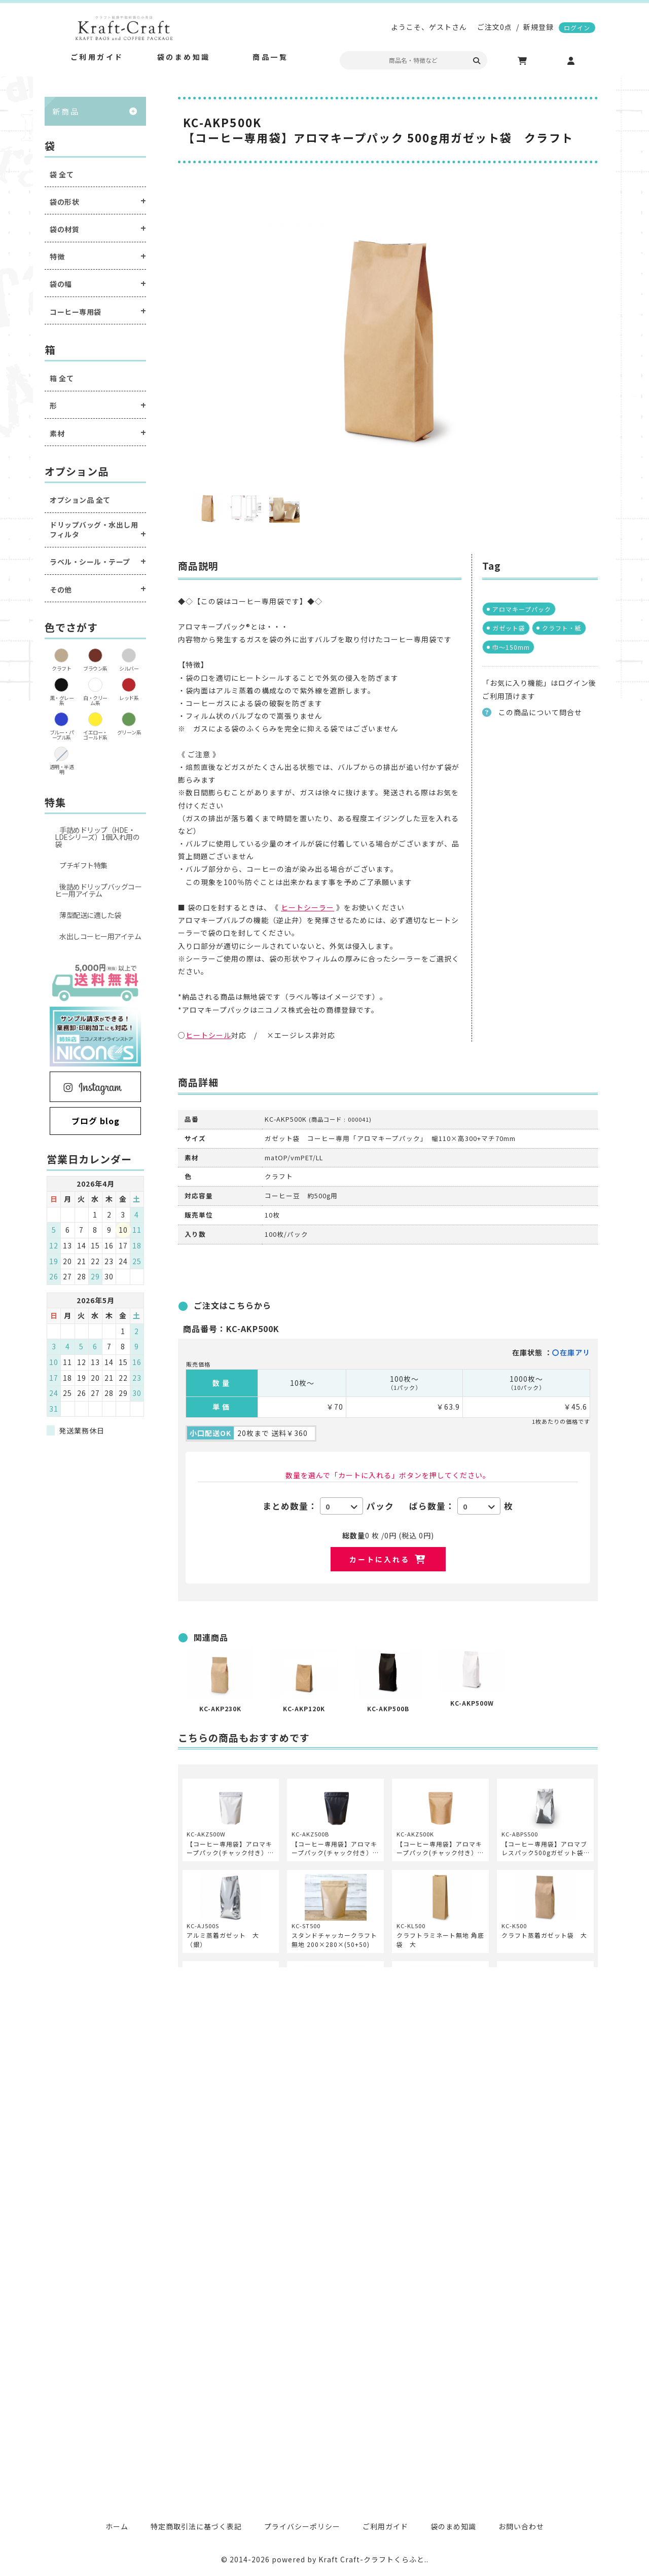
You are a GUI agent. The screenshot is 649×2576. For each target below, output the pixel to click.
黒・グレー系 (62, 700)
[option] (388, 333)
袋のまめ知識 (453, 2526)
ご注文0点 (494, 27)
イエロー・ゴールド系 (95, 734)
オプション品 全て (80, 500)
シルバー (128, 668)
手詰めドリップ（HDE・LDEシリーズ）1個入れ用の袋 (97, 837)
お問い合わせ (521, 2526)
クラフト (61, 668)
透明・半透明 (62, 769)
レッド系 (128, 698)
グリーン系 (129, 732)
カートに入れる (379, 1559)
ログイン (577, 27)
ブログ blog (95, 1121)
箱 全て (62, 378)
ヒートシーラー (307, 907)
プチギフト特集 (83, 865)
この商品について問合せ (540, 712)
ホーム (116, 2526)
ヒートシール (208, 1035)
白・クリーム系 (95, 700)
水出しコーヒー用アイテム (100, 936)
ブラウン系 (95, 668)
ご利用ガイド (385, 2526)
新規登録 (538, 27)
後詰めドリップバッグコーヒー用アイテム (98, 890)
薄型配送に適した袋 (90, 915)
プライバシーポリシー (302, 2526)
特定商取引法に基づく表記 (196, 2526)
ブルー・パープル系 (62, 734)
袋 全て (62, 174)
